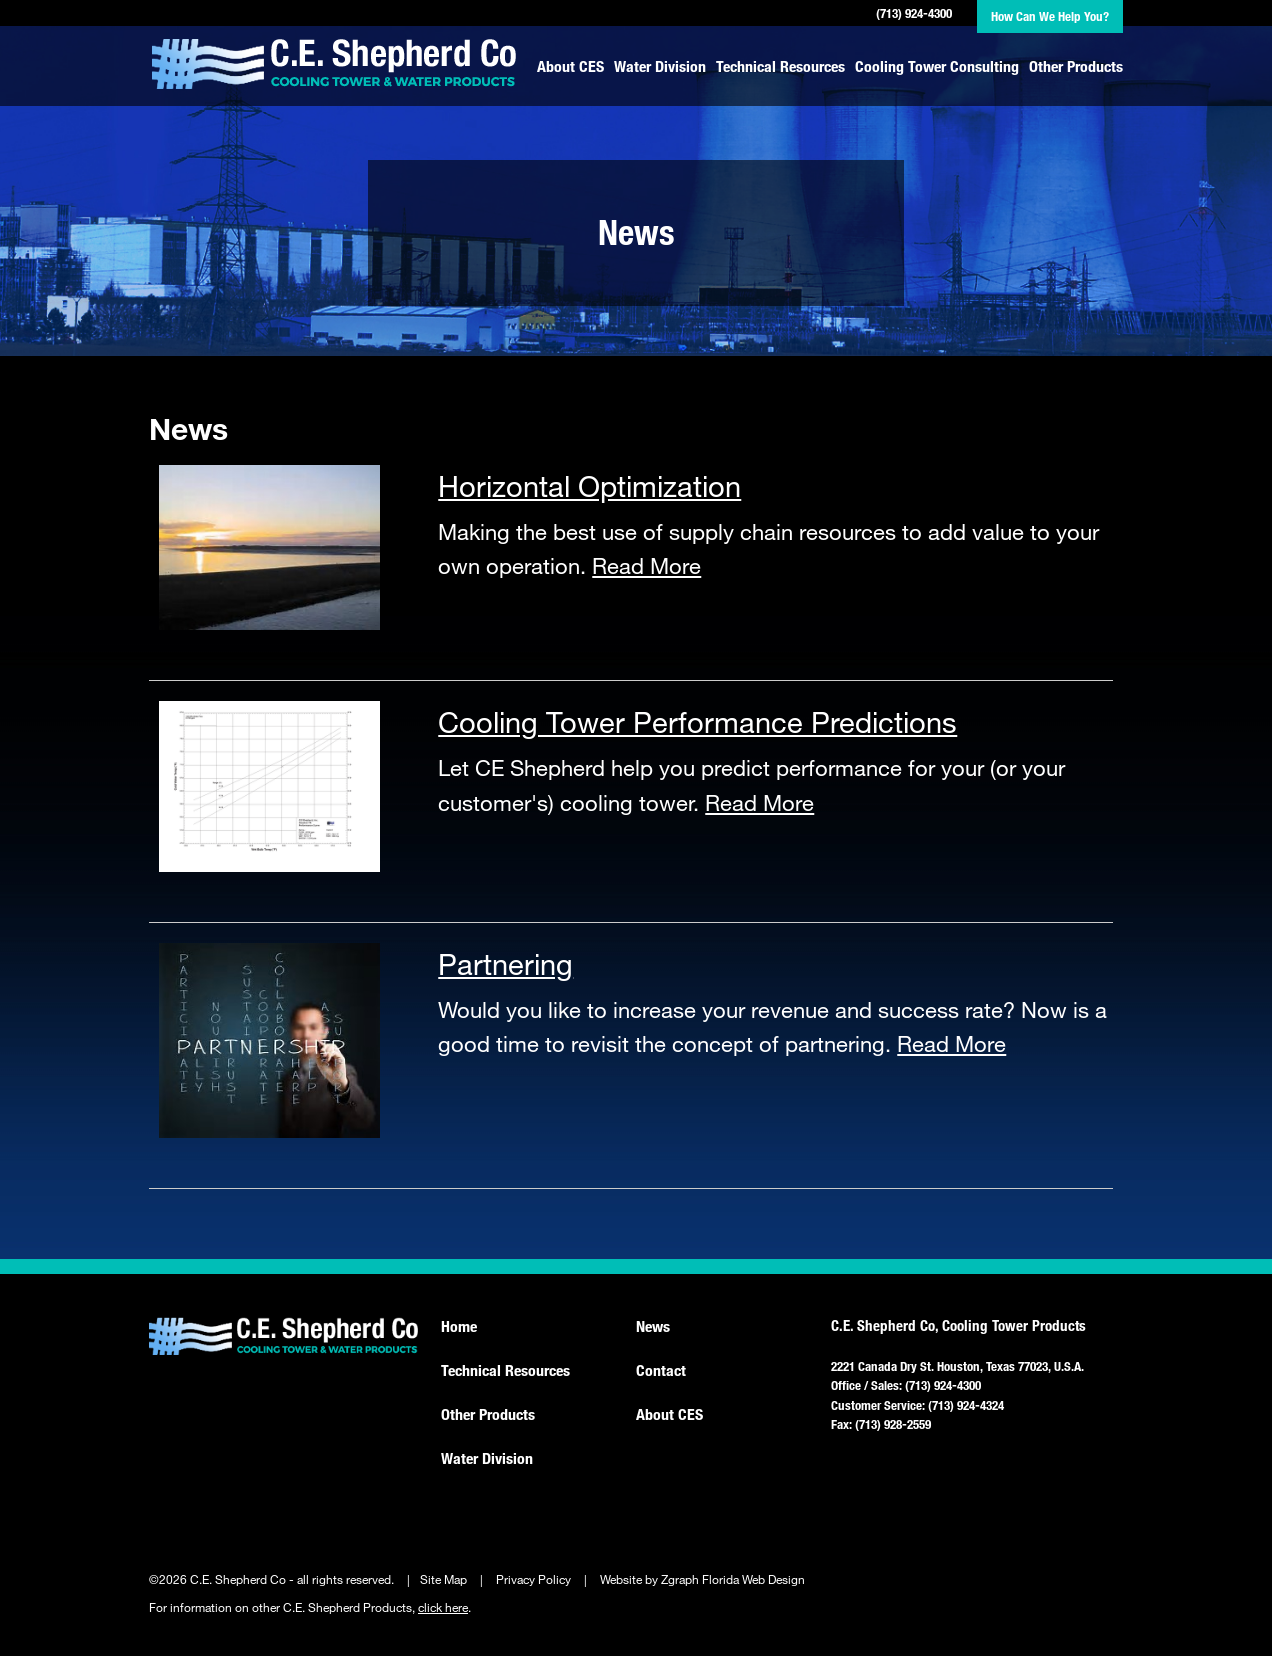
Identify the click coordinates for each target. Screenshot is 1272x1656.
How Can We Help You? (1050, 16)
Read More (646, 565)
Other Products (1076, 66)
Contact (661, 1370)
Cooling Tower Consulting (937, 66)
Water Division (660, 66)
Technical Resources (780, 66)
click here (443, 1607)
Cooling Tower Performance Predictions (697, 721)
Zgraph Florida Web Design (733, 1579)
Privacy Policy (533, 1579)
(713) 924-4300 (914, 13)
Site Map (443, 1579)
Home (459, 1326)
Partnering (505, 963)
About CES (570, 66)
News (653, 1326)
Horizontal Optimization (589, 485)
